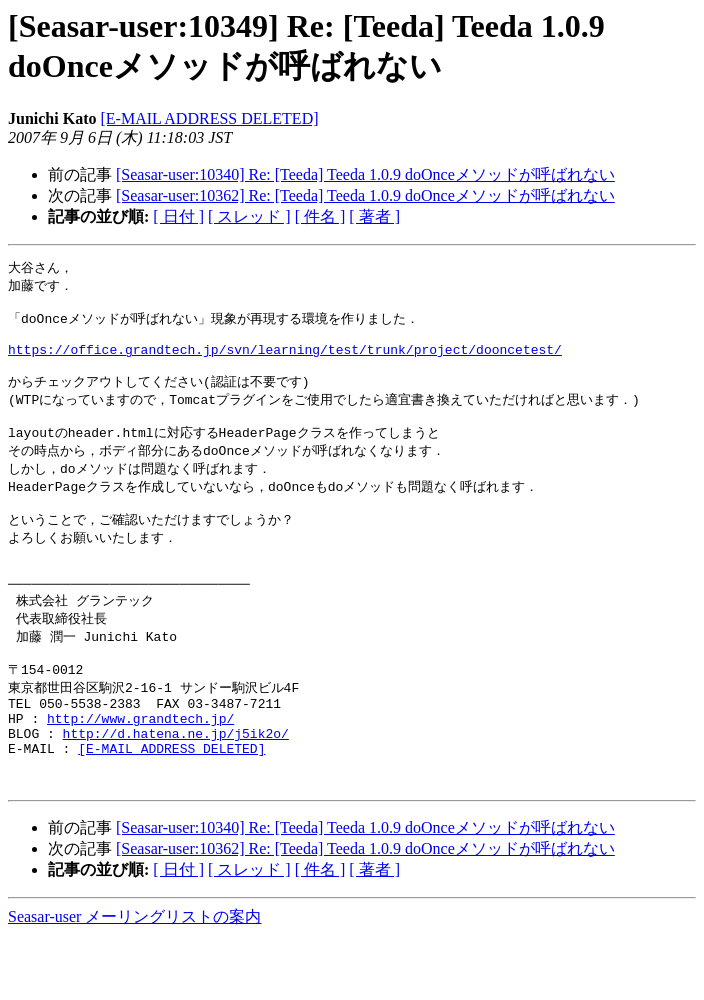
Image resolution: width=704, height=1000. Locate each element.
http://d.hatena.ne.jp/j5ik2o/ (176, 788)
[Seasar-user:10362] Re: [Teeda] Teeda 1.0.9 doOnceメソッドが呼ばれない (365, 195)
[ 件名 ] (320, 216)
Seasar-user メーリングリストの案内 (134, 980)
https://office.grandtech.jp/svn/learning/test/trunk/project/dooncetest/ (285, 361)
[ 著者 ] (374, 216)
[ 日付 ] (178, 216)
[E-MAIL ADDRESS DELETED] (209, 118)
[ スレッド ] (249, 216)
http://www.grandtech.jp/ (140, 770)
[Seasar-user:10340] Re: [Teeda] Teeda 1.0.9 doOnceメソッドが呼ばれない (365, 174)
